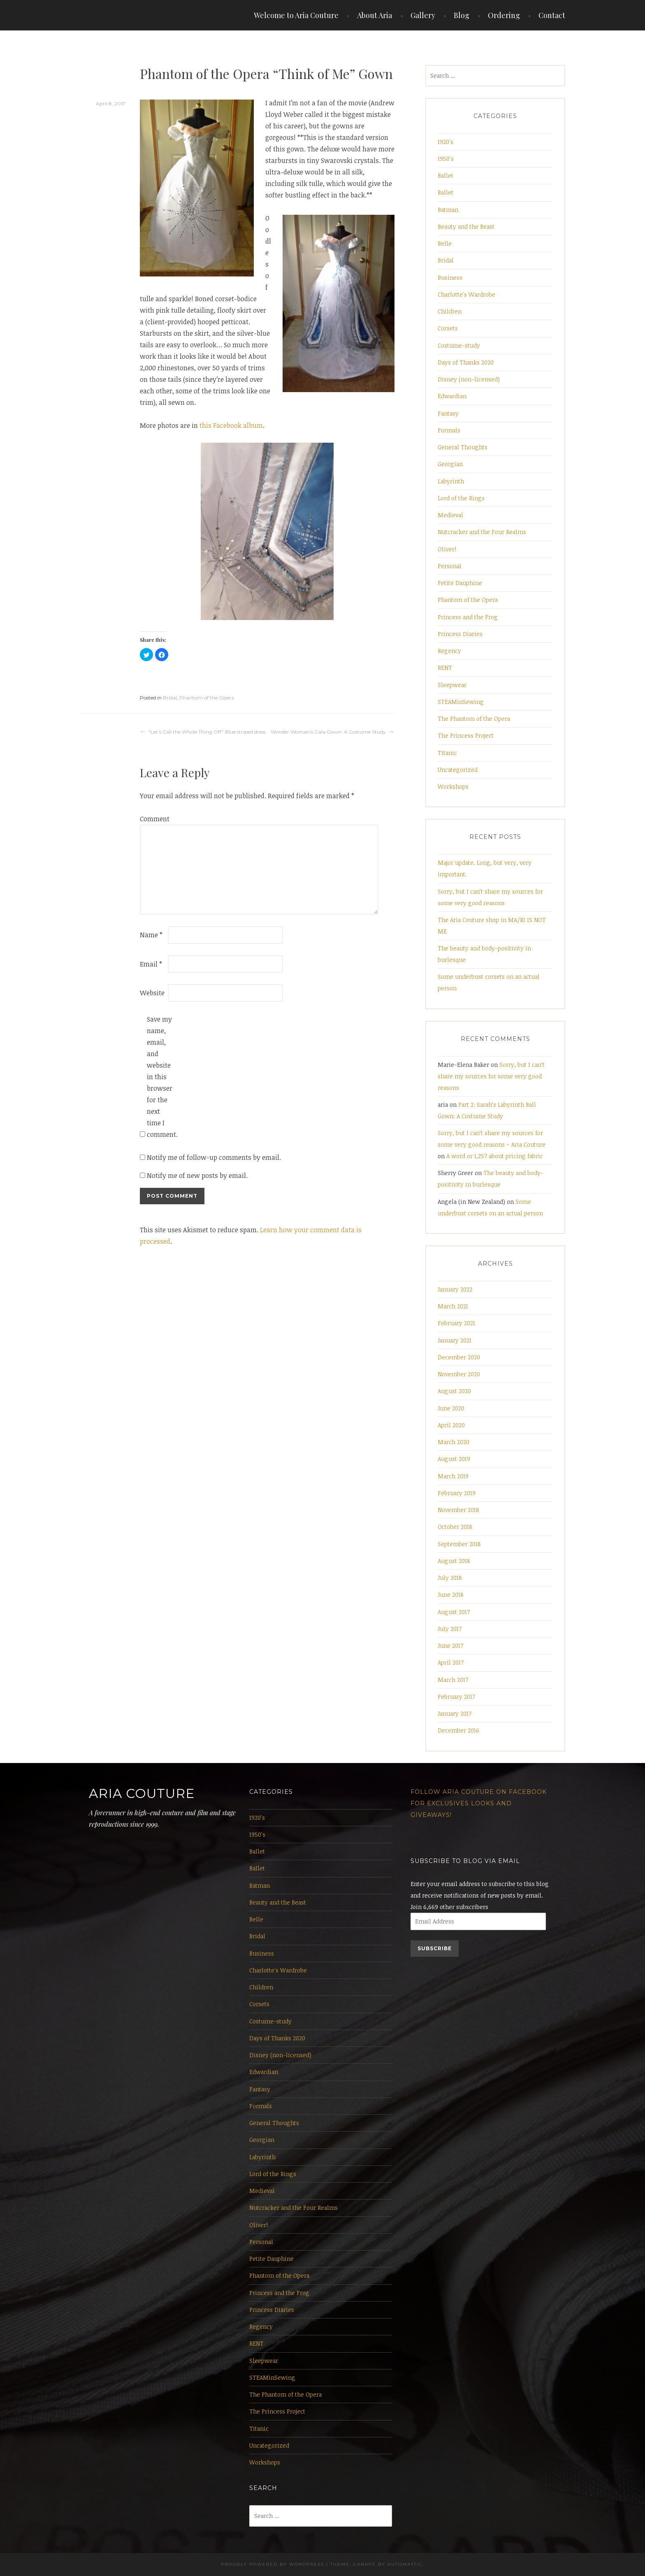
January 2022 (455, 1289)
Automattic (404, 2564)
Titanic (447, 753)
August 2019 (454, 1459)
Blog (461, 15)
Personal (450, 566)
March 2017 (453, 1680)
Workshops (453, 786)
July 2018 (450, 1578)
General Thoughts (462, 447)
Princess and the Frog (468, 617)
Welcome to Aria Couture (296, 15)
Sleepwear (452, 685)
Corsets (448, 328)
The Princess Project (466, 735)
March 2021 (453, 1306)
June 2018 (451, 1594)
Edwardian (452, 396)
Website (152, 992)
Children (450, 311)
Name (151, 934)
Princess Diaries (460, 634)
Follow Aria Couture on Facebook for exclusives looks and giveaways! (479, 1803)
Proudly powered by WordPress (272, 2564)
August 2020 (454, 1391)
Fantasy (448, 413)
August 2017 (454, 1612)
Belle (445, 243)
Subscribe (435, 1948)
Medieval (450, 515)
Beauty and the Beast (466, 226)
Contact (551, 15)
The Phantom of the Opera (474, 718)
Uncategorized (458, 769)
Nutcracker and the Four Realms (482, 532)
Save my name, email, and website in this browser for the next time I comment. (160, 1077)
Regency (449, 651)
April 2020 (451, 1425)
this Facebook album (231, 425)
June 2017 (450, 1645)
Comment (153, 818)
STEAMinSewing (461, 702)
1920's (445, 142)
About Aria (374, 15)
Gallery (423, 15)
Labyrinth (451, 481)
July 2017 (450, 1629)
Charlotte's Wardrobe (466, 294)
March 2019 (453, 1476)
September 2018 (459, 1544)
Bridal (170, 698)
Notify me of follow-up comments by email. (214, 1157)
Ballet (445, 175)
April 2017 (451, 1662)
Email (151, 964)
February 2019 (457, 1493)
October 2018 (455, 1527)
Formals (449, 430)
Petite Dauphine (460, 583)
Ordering (504, 15)
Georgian (450, 464)
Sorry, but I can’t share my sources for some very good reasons (491, 1076)
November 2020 (459, 1374)
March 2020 (453, 1442)
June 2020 (451, 1408)
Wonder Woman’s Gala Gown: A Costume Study (328, 732)
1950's (446, 159)
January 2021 (454, 1340)
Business (450, 277)
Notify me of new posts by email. (197, 1175)
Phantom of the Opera (206, 698)
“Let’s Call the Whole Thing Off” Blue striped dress (207, 732)
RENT (445, 667)
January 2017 (454, 1713)
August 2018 (454, 1561)
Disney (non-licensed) (469, 379)
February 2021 (456, 1323)
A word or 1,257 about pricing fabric (494, 1156)
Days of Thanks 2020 (466, 362)
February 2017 (456, 1696)
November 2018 (458, 1510)
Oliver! (447, 549)
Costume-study (459, 345)
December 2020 (459, 1357)
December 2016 (458, 1730)
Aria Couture (142, 1793)
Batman (448, 210)
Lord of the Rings (461, 498)
